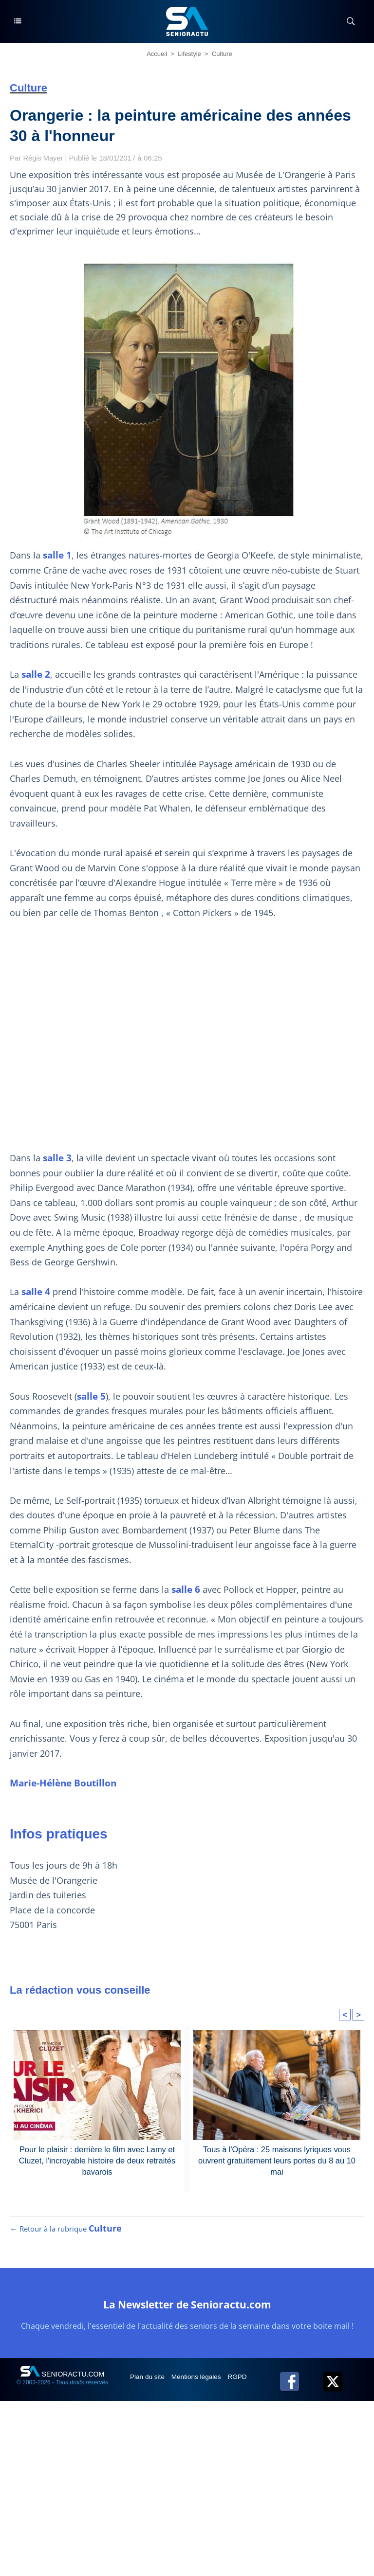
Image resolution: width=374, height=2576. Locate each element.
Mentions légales (198, 2381)
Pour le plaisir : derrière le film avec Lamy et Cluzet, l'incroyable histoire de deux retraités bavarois (97, 2160)
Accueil (157, 53)
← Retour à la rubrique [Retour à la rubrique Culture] (66, 2233)
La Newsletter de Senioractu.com (187, 2309)
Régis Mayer (43, 158)
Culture (222, 53)
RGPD (241, 2381)
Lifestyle (189, 53)
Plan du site (149, 2381)
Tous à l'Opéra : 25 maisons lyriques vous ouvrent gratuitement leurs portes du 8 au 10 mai (277, 2160)
